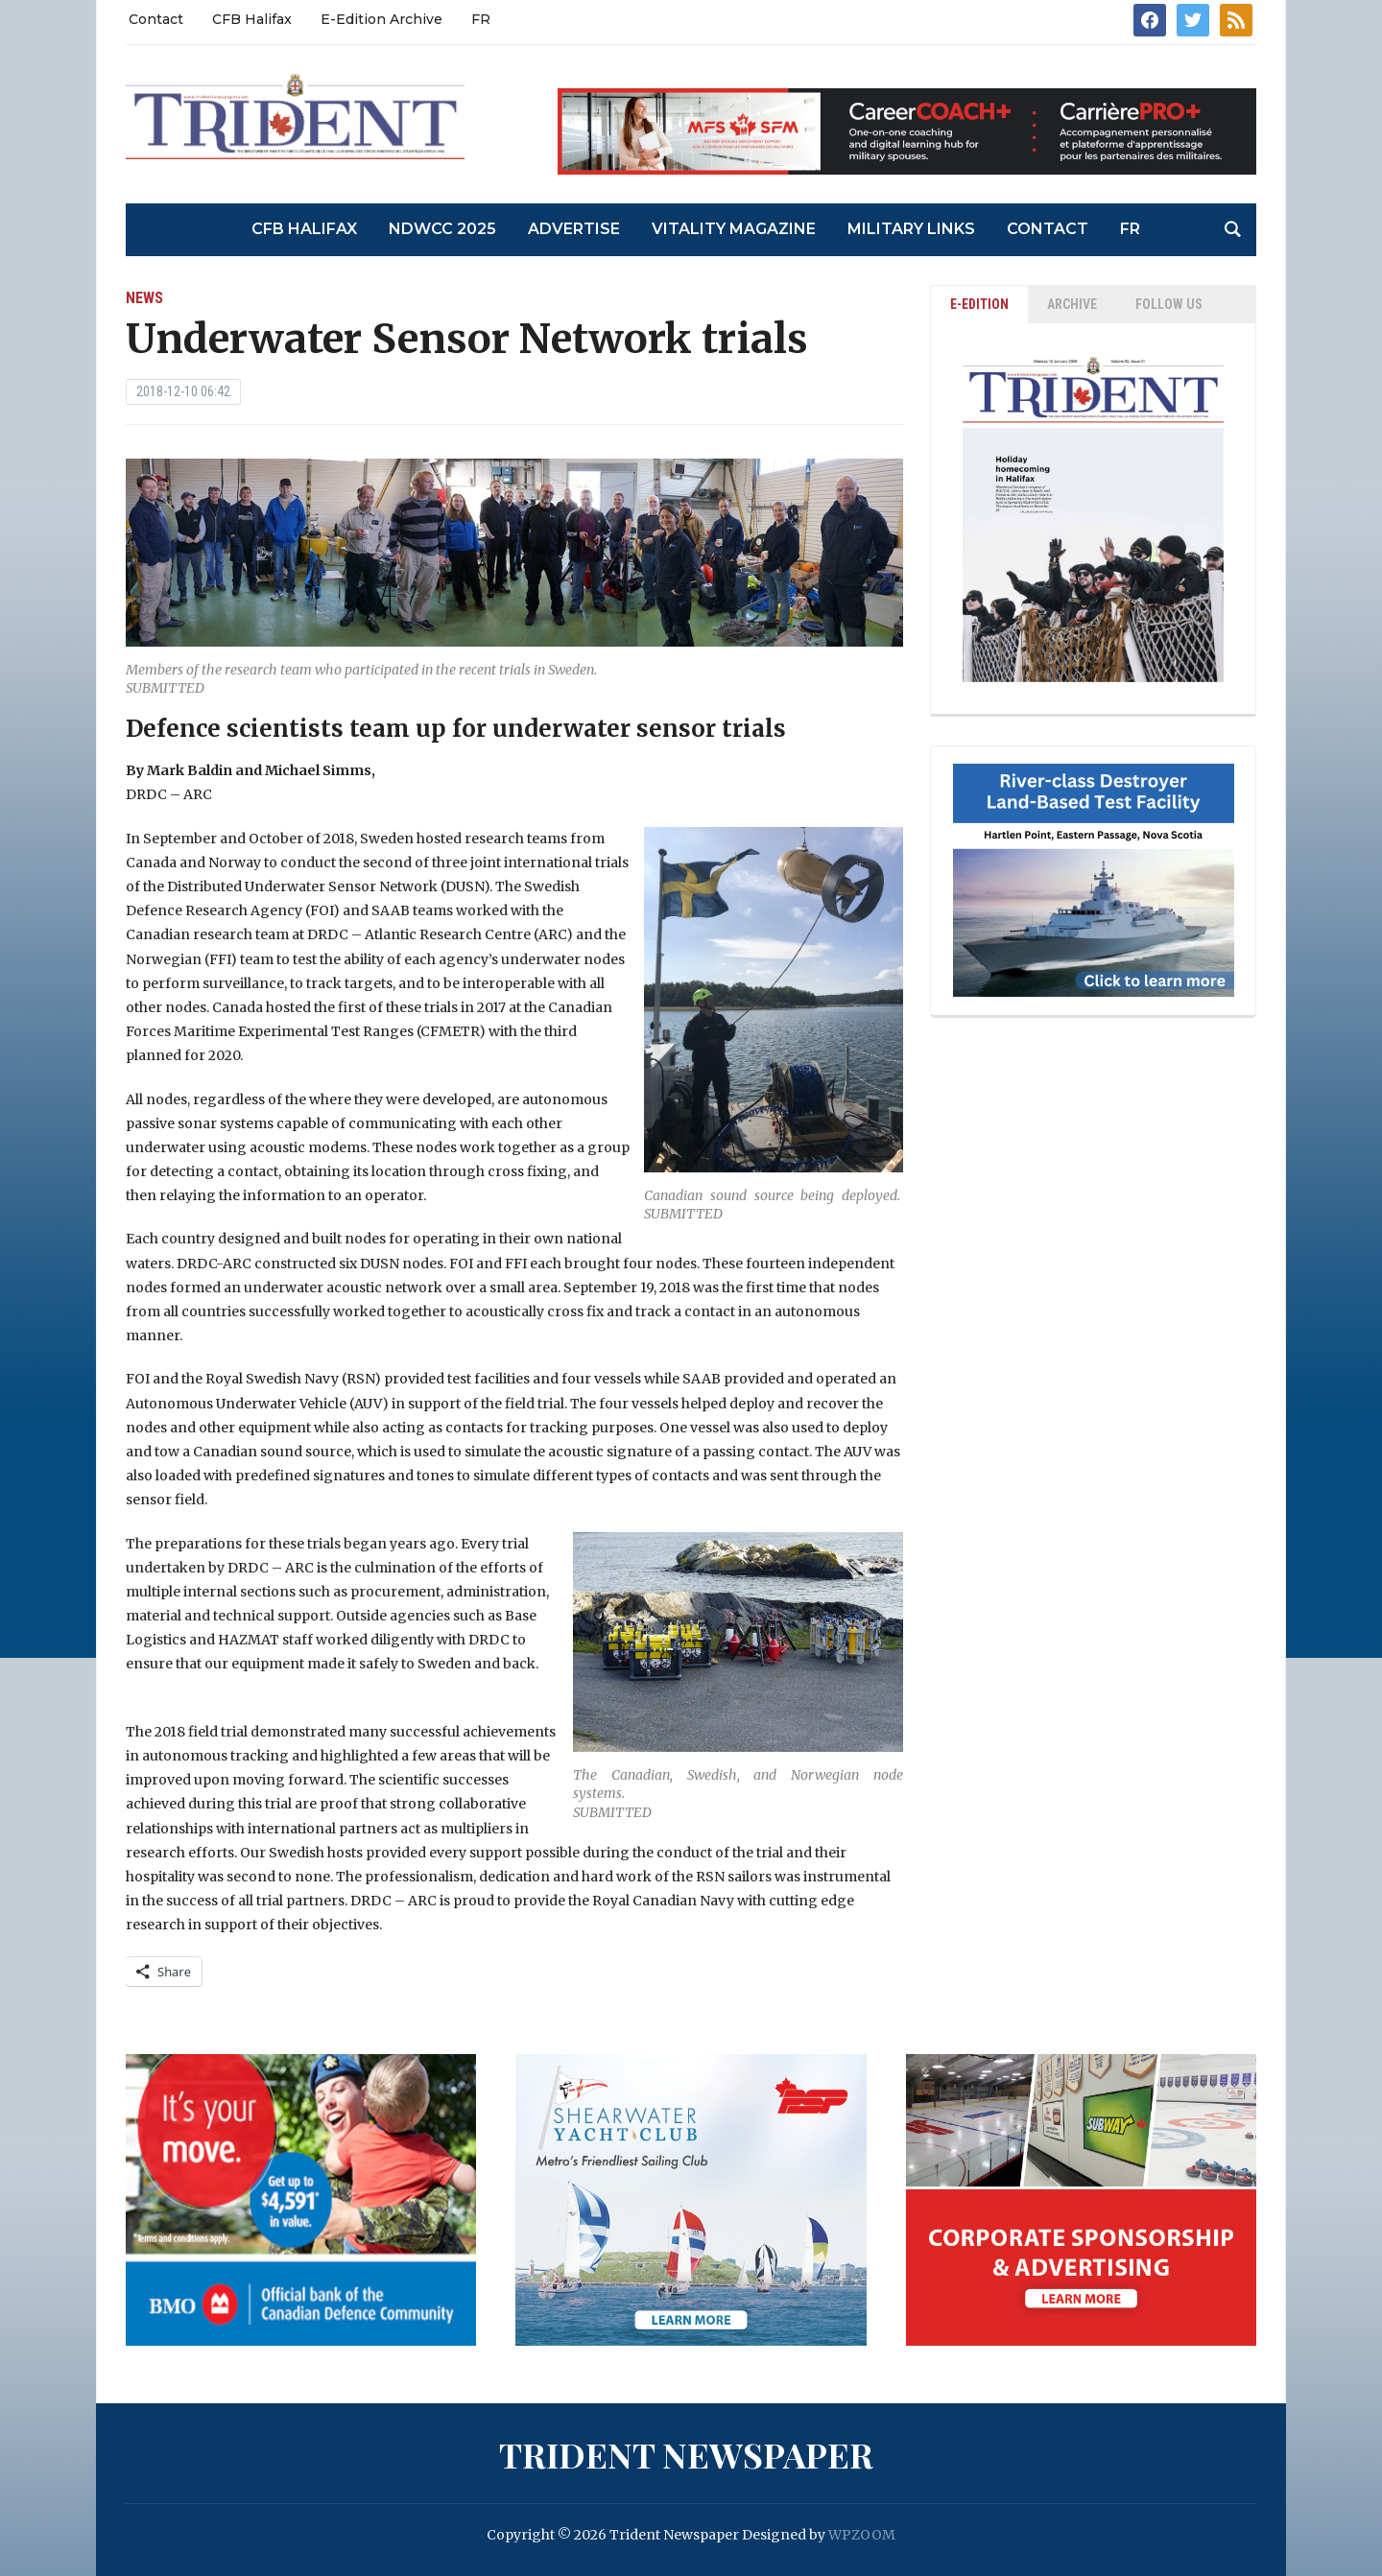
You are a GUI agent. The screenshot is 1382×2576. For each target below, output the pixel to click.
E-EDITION (979, 304)
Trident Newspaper (686, 2454)
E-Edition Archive (381, 19)
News (144, 298)
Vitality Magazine (734, 229)
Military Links (911, 229)
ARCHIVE (1072, 304)
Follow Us (1169, 304)
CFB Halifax (252, 19)
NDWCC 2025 (442, 229)
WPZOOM (861, 2534)
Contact (156, 19)
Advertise (574, 229)
